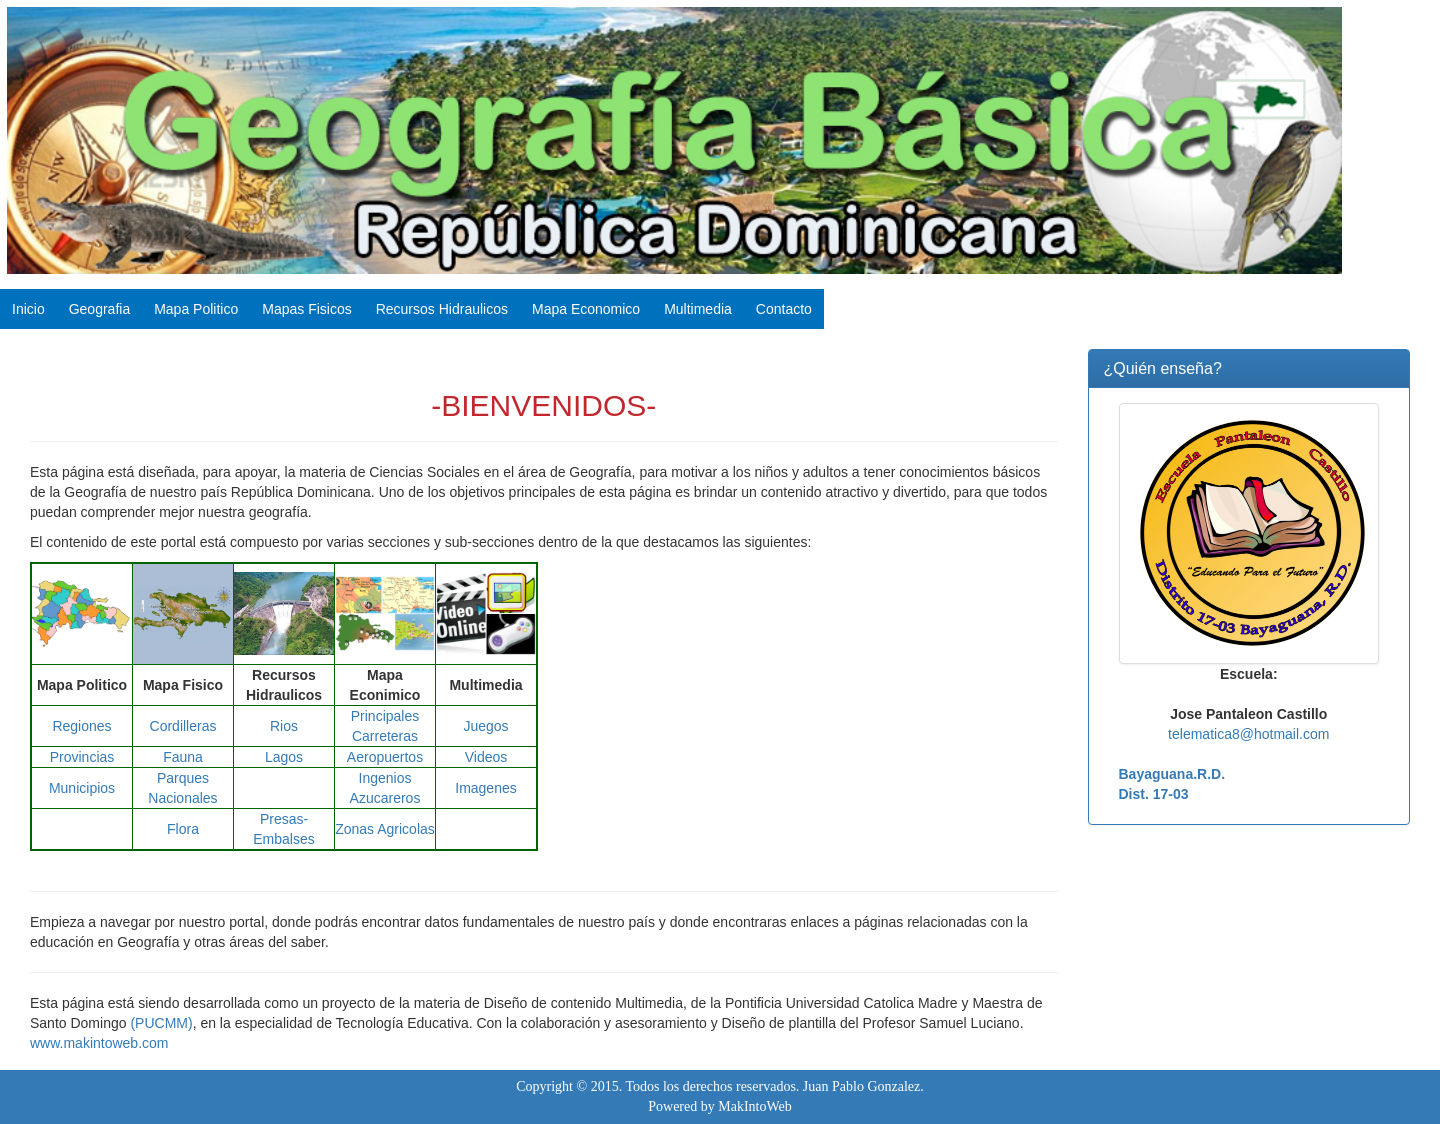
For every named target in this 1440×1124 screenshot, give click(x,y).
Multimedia (698, 309)
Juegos (485, 726)
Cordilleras (183, 726)
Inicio (28, 309)
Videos (486, 757)
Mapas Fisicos (306, 309)
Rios (284, 726)
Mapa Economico (586, 309)
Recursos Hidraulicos (442, 309)
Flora (183, 829)
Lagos (284, 757)
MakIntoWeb (755, 1106)
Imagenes (485, 788)
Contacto (784, 309)
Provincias (82, 757)
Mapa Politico (196, 309)
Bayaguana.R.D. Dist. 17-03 (1172, 784)
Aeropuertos (385, 757)
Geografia (99, 309)
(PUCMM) (161, 1023)
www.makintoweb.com (99, 1043)
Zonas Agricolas (385, 829)
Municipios (82, 788)
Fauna (183, 757)
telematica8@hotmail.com (1248, 734)
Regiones (81, 726)
